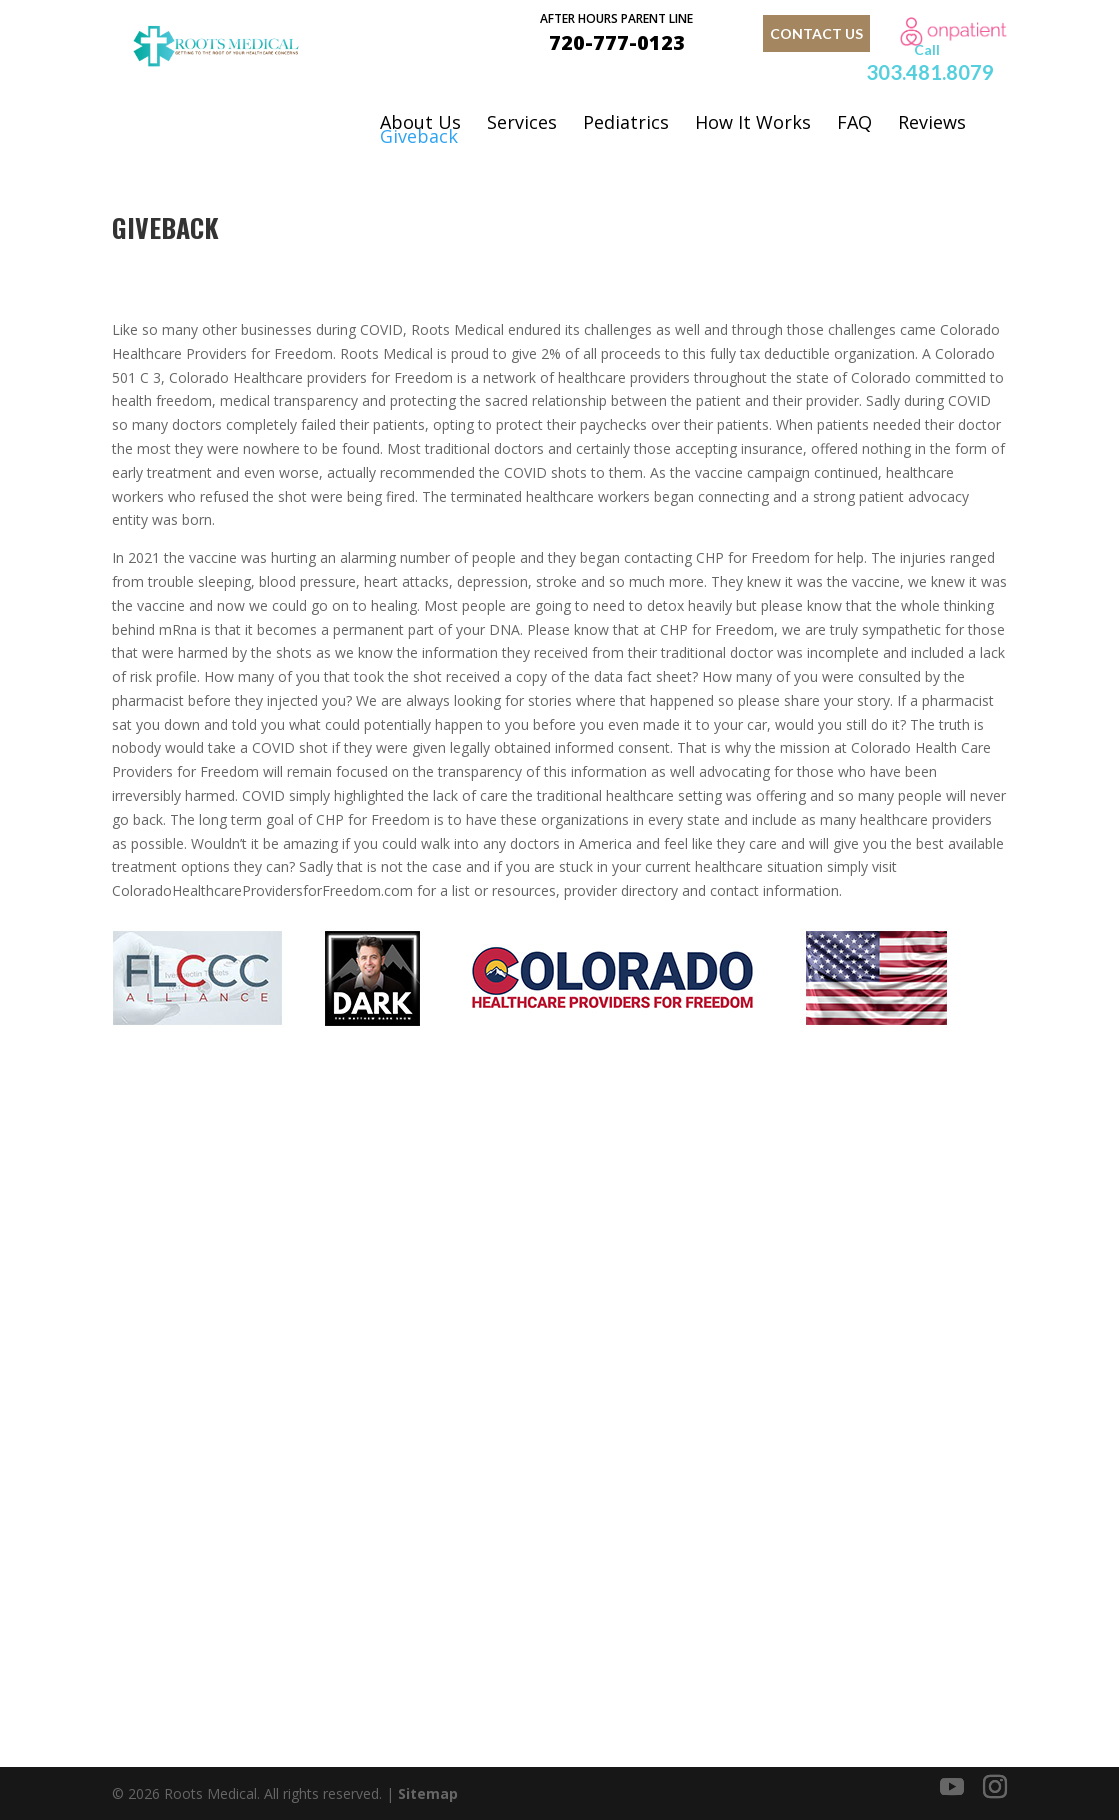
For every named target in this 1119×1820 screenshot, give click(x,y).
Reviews (932, 122)
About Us (420, 122)
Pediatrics (626, 122)
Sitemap (428, 1793)
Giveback (419, 136)
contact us (816, 33)
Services (522, 122)
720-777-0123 (616, 31)
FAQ (854, 122)
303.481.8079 (930, 71)
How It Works (753, 122)
